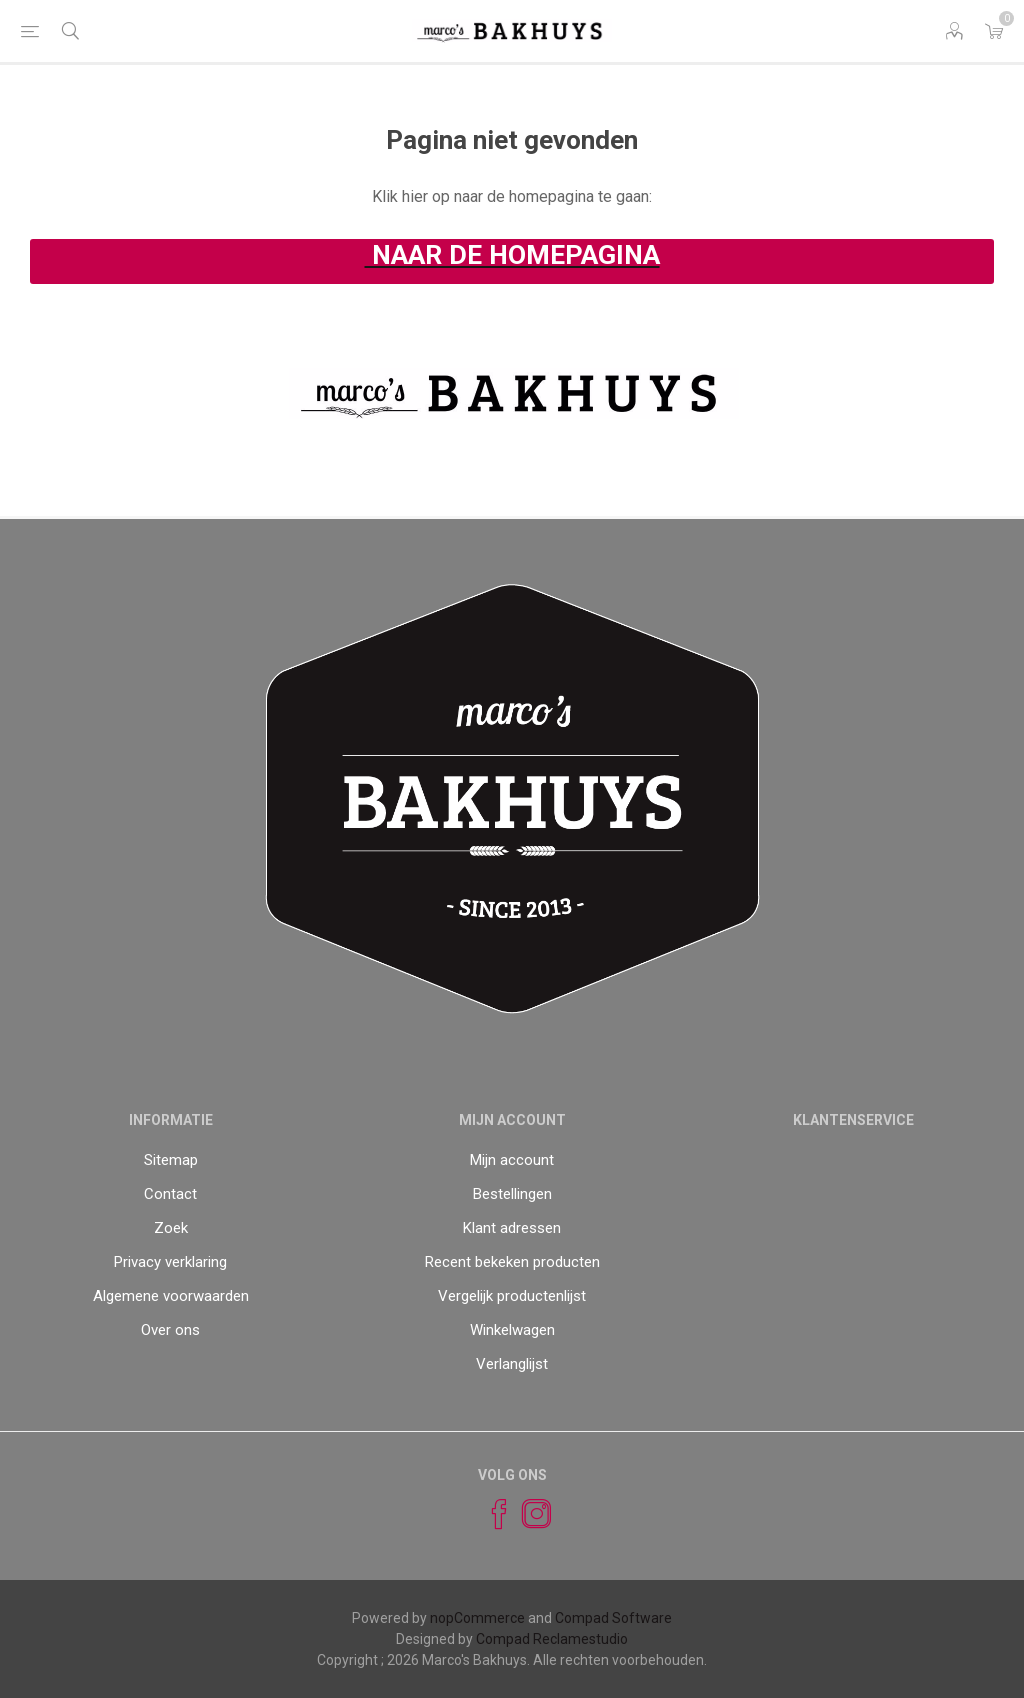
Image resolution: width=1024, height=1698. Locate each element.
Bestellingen (512, 1194)
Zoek (171, 1228)
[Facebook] (490, 1514)
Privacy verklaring (170, 1262)
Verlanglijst (512, 1364)
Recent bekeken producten (512, 1262)
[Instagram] (528, 1514)
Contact (170, 1194)
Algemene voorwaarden (171, 1296)
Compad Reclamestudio (552, 1639)
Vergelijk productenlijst (512, 1296)
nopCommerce (477, 1618)
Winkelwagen (512, 1330)
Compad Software (613, 1618)
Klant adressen (512, 1228)
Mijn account (512, 1160)
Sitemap (171, 1160)
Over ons (170, 1330)
